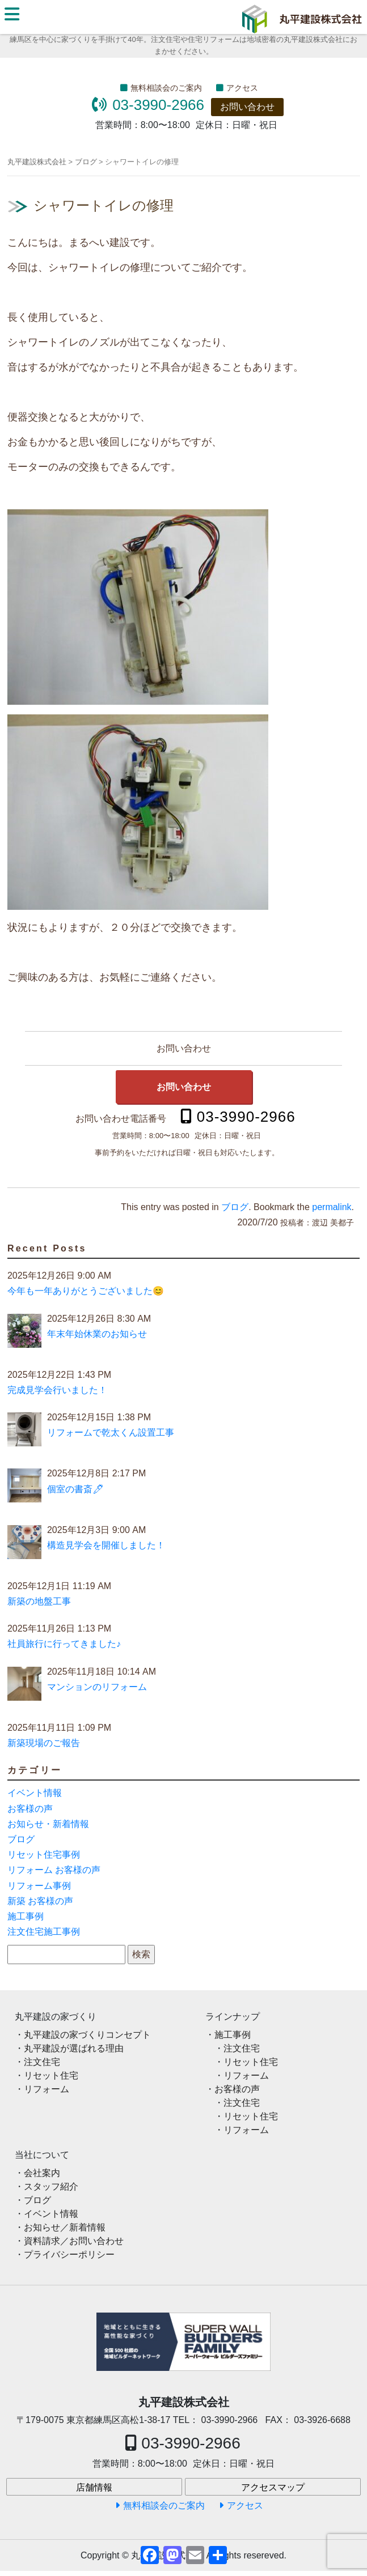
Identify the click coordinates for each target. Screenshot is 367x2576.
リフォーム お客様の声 (53, 1870)
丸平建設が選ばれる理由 (74, 2048)
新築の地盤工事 (39, 1601)
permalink (331, 1207)
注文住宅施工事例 (43, 1931)
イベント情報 (34, 1793)
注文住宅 (42, 2062)
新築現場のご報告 (43, 1743)
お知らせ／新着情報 (65, 2227)
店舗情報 (94, 2487)
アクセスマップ (273, 2487)
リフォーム (46, 2089)
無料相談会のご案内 (166, 87)
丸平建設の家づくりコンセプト (87, 2034)
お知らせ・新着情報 (48, 1824)
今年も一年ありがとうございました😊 (85, 1291)
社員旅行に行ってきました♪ (64, 1644)
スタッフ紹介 (51, 2186)
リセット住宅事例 (43, 1854)
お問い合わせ (247, 107)
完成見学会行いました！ (57, 1390)
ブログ (234, 1207)
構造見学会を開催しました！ (106, 1545)
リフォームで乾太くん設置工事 (110, 1432)
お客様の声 (30, 1808)
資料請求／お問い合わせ (74, 2241)
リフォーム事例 (39, 1886)
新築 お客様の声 (40, 1901)
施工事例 (25, 1916)
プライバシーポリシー (69, 2254)
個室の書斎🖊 (75, 1489)
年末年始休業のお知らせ (97, 1334)
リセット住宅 (51, 2075)
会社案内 (42, 2173)
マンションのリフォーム (97, 1687)
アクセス (242, 87)
